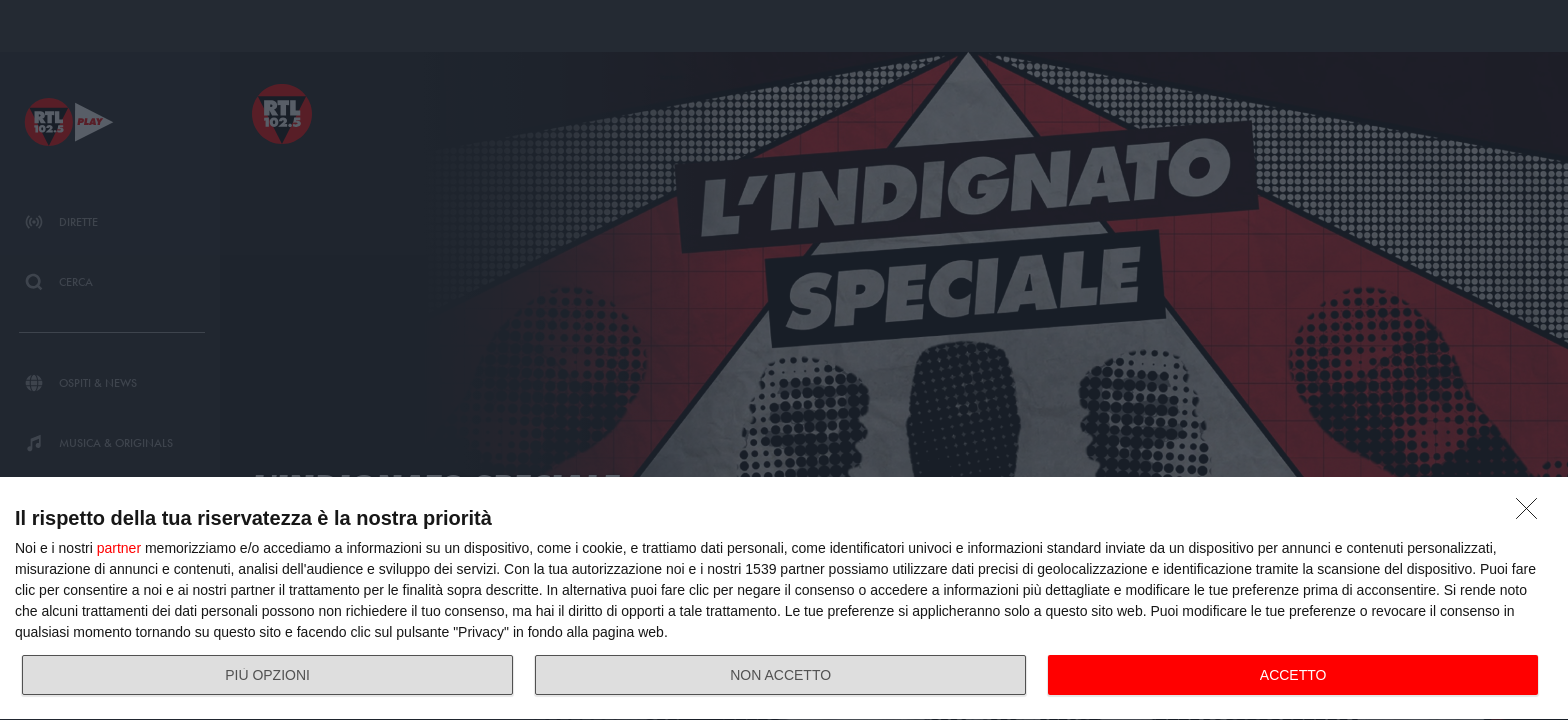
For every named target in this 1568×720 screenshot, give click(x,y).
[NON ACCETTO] (1532, 514)
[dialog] (784, 599)
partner (119, 548)
